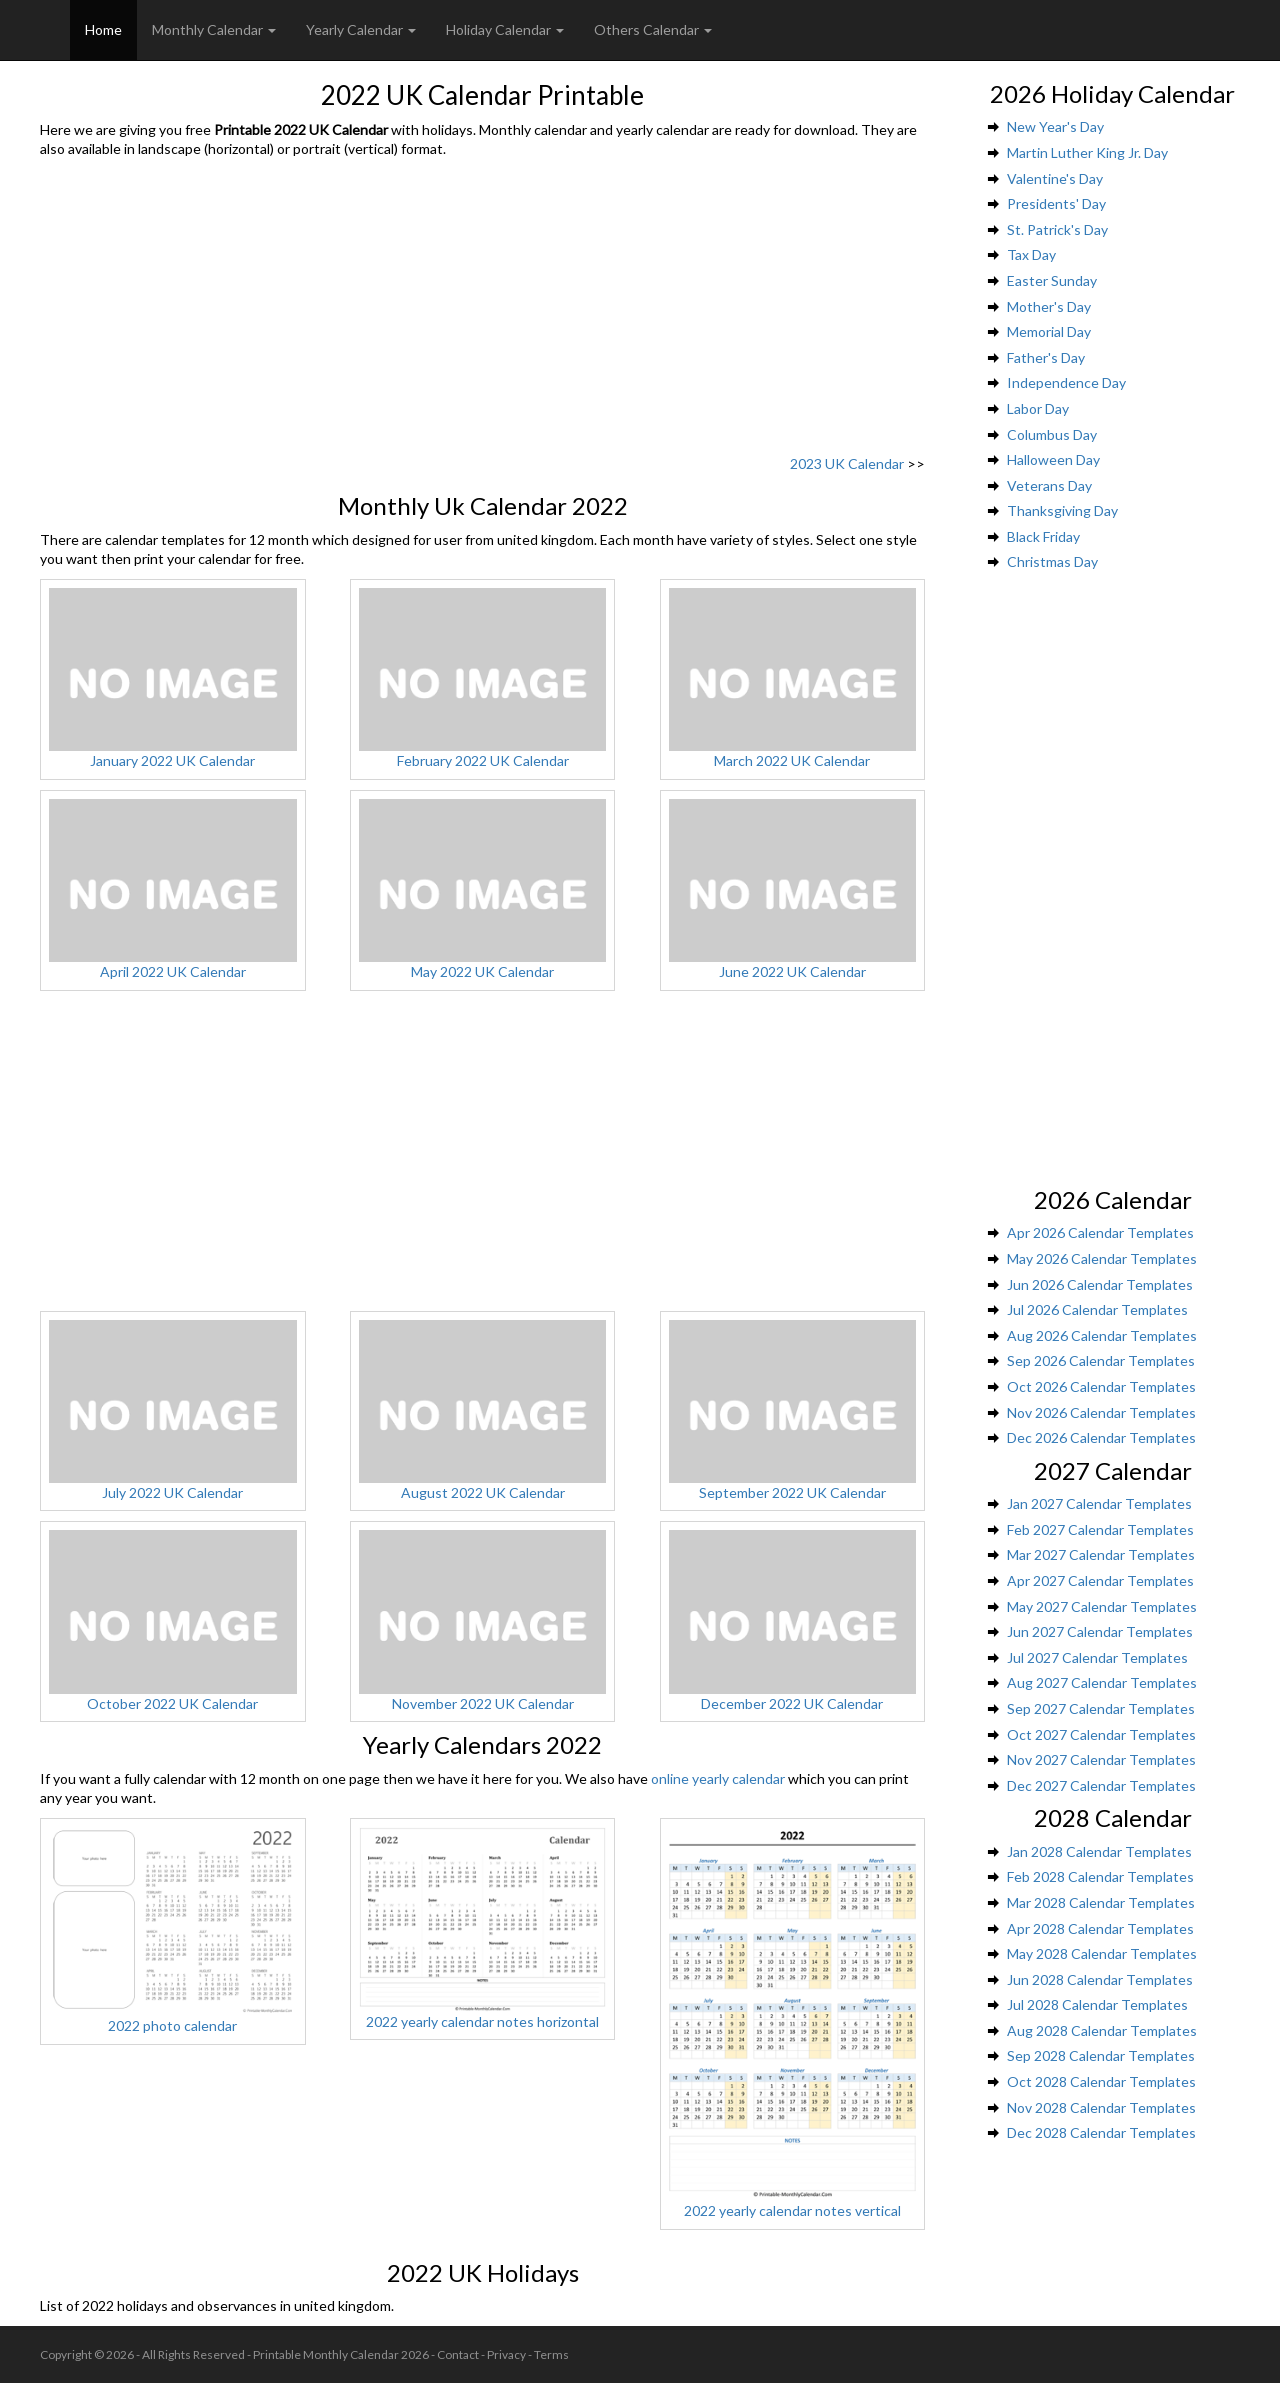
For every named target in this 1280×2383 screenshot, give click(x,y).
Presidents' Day (1056, 203)
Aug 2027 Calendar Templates (1102, 1682)
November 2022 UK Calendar (483, 1703)
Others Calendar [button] (653, 29)
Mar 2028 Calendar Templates (1101, 1902)
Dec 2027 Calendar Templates (1101, 1785)
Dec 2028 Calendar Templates (1101, 2132)
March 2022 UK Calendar (792, 760)
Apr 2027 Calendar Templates (1100, 1580)
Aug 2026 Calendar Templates (1102, 1335)
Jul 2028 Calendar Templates (1097, 2004)
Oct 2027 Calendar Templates (1101, 1734)
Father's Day (1046, 357)
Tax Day (1031, 254)
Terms (551, 2354)
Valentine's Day (1055, 178)
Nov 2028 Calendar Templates (1101, 2107)
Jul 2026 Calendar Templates (1097, 1309)
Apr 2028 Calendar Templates (1100, 1928)
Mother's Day (1049, 306)
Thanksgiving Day (1062, 510)
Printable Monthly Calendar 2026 (341, 2354)
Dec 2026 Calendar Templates (1101, 1437)
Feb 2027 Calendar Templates (1100, 1529)
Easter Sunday (1052, 280)
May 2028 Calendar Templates (1102, 1953)
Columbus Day (1052, 434)
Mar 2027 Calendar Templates (1101, 1554)
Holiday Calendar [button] (505, 29)
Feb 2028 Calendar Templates (1100, 1876)
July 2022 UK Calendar (172, 1492)
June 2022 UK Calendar (792, 971)
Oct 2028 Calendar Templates (1101, 2081)
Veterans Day (1049, 485)
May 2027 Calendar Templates (1102, 1606)
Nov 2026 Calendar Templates (1101, 1412)
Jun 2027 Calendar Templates (1100, 1631)
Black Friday (1043, 536)
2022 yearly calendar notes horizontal (482, 2021)
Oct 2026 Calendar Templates (1101, 1386)
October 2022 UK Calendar (172, 1703)
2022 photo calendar (172, 2025)
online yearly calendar (718, 1778)
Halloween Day (1053, 459)
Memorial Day (1049, 331)
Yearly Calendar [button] (361, 29)
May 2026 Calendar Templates (1102, 1258)
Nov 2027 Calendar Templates (1101, 1759)
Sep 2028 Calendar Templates (1101, 2055)
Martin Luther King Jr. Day (1087, 152)
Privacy (506, 2354)
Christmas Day (1052, 561)
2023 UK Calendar (847, 463)
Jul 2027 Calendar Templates (1097, 1657)
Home (103, 29)
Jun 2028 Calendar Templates (1100, 1979)
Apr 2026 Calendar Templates (1100, 1232)
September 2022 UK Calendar (792, 1492)
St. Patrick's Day (1057, 229)
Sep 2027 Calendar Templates (1101, 1708)
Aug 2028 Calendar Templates (1102, 2030)
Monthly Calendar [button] (214, 29)
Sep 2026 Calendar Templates (1101, 1360)
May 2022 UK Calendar (482, 971)
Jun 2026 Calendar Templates (1100, 1284)
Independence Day (1066, 382)
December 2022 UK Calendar (792, 1703)
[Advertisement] (482, 309)
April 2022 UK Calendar (173, 971)
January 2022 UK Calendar (172, 760)
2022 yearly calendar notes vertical (792, 2210)
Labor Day (1038, 408)
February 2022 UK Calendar (483, 760)
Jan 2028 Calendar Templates (1099, 1851)
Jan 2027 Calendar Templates (1099, 1503)
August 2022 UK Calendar (483, 1492)
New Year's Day (1055, 126)
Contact (458, 2354)
